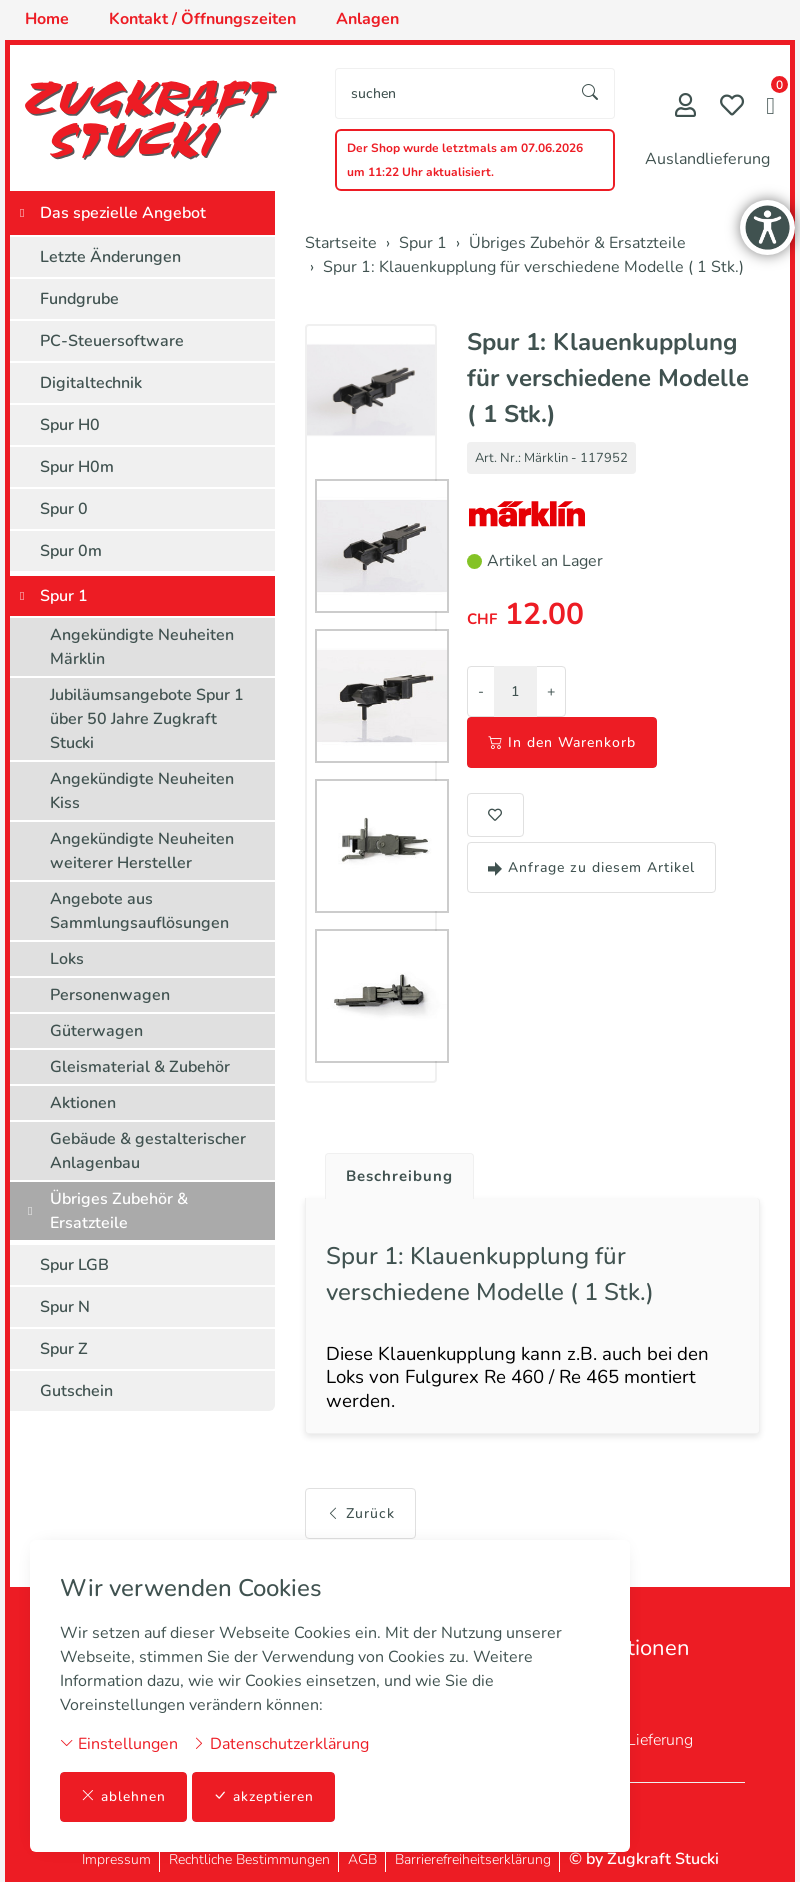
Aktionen (83, 1103)
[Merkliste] (732, 107)
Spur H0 (70, 425)
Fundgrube (79, 299)
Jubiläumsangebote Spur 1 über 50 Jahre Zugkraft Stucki (147, 719)
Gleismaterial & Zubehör (140, 1067)
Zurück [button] (360, 1521)
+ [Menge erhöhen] (551, 691)
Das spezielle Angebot (123, 213)
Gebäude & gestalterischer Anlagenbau (148, 1151)
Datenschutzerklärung (280, 1743)
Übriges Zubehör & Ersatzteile (119, 1211)
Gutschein (76, 1391)
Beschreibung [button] (403, 1177)
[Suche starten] (591, 93)
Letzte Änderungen (110, 257)
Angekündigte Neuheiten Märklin (142, 647)
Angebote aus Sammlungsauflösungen (139, 911)
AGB (362, 1859)
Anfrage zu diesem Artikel (591, 867)
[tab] (395, 1172)
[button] (770, 108)
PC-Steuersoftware (112, 341)
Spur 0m (71, 551)
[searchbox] (451, 93)
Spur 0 (64, 509)
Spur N (65, 1307)
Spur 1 (64, 596)
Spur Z (64, 1349)
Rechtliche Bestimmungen (249, 1859)
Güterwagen (96, 1031)
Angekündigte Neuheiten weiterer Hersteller (142, 851)
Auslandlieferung (707, 159)
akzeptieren (264, 1796)
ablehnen (123, 1796)
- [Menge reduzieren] (481, 691)
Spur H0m (77, 467)
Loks (67, 959)
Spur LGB (74, 1265)
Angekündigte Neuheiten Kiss (142, 791)
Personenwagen (110, 995)
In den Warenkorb (562, 742)
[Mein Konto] (685, 107)
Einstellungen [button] (119, 1743)
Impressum (116, 1859)
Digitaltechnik (91, 383)
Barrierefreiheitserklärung (473, 1859)
